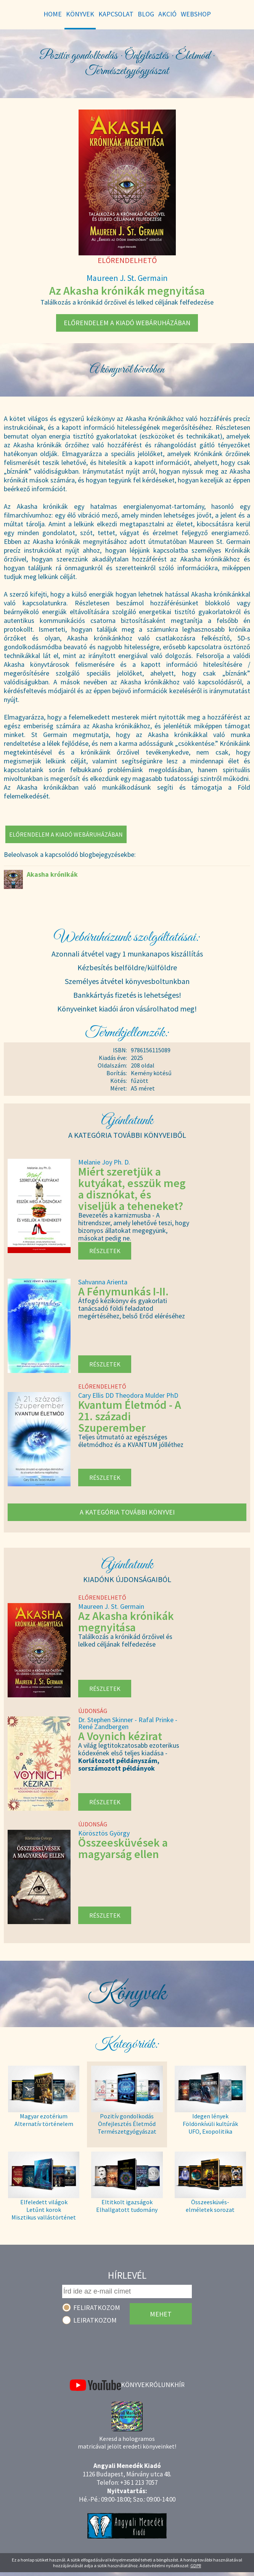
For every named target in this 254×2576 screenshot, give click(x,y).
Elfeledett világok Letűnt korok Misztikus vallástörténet (43, 2209)
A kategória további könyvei (127, 1512)
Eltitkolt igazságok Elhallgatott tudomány (127, 2205)
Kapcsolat (115, 14)
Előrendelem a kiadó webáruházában (127, 322)
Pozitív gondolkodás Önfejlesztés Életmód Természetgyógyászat (127, 2123)
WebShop (196, 14)
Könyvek (135, 2384)
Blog (146, 14)
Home (52, 14)
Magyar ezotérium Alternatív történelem (43, 2120)
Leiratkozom (95, 2320)
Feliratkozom (96, 2307)
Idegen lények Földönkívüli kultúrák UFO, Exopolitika (210, 2123)
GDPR (195, 2565)
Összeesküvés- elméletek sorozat (210, 2205)
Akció (167, 14)
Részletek (105, 1251)
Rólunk (161, 2384)
